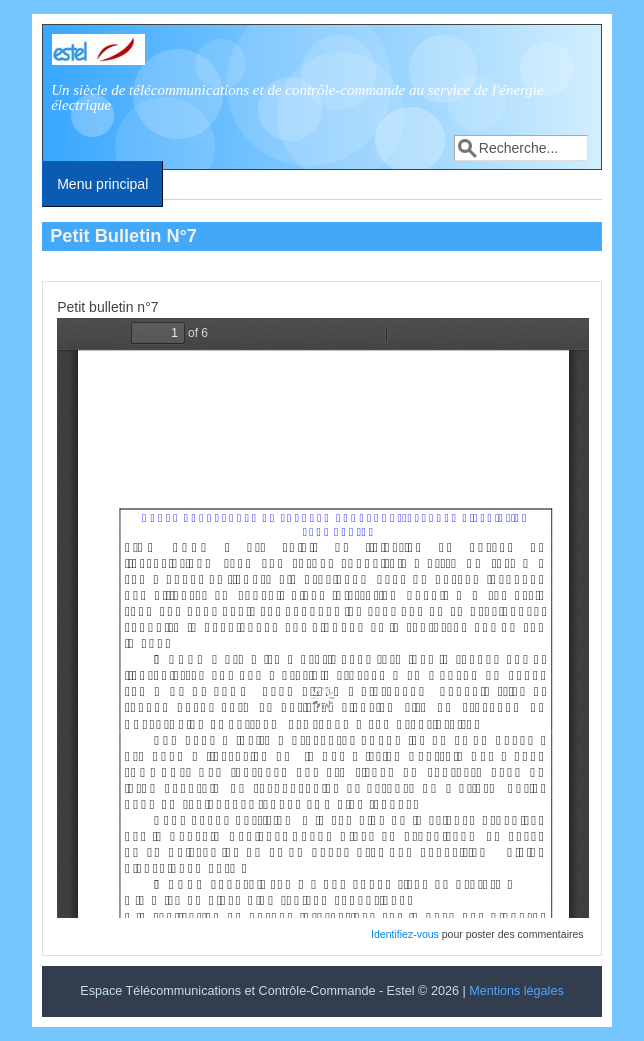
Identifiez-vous (405, 934)
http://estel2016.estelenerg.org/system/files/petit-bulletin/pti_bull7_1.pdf (323, 618)
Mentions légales (516, 991)
